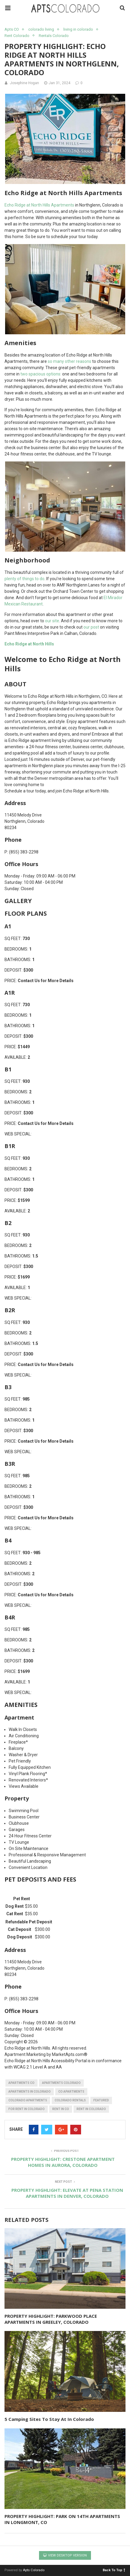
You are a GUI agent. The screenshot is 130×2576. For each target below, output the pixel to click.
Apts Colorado (33, 2570)
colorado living (41, 29)
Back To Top (114, 2569)
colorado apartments (27, 2100)
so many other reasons (69, 361)
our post (91, 627)
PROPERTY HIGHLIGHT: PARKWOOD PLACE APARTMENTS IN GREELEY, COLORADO (51, 2319)
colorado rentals (70, 2100)
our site (52, 620)
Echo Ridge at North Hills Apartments (39, 205)
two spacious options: (40, 374)
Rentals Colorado (54, 35)
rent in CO (60, 2109)
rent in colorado (91, 2109)
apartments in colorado (29, 2091)
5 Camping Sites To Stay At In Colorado (49, 2419)
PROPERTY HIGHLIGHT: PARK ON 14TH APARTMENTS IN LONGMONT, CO (62, 2519)
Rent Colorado (17, 35)
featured (101, 2100)
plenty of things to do (24, 578)
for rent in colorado (26, 2109)
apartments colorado (61, 2082)
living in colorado (78, 29)
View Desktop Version (65, 2555)
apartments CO (21, 2082)
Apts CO (12, 29)
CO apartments (71, 2091)
